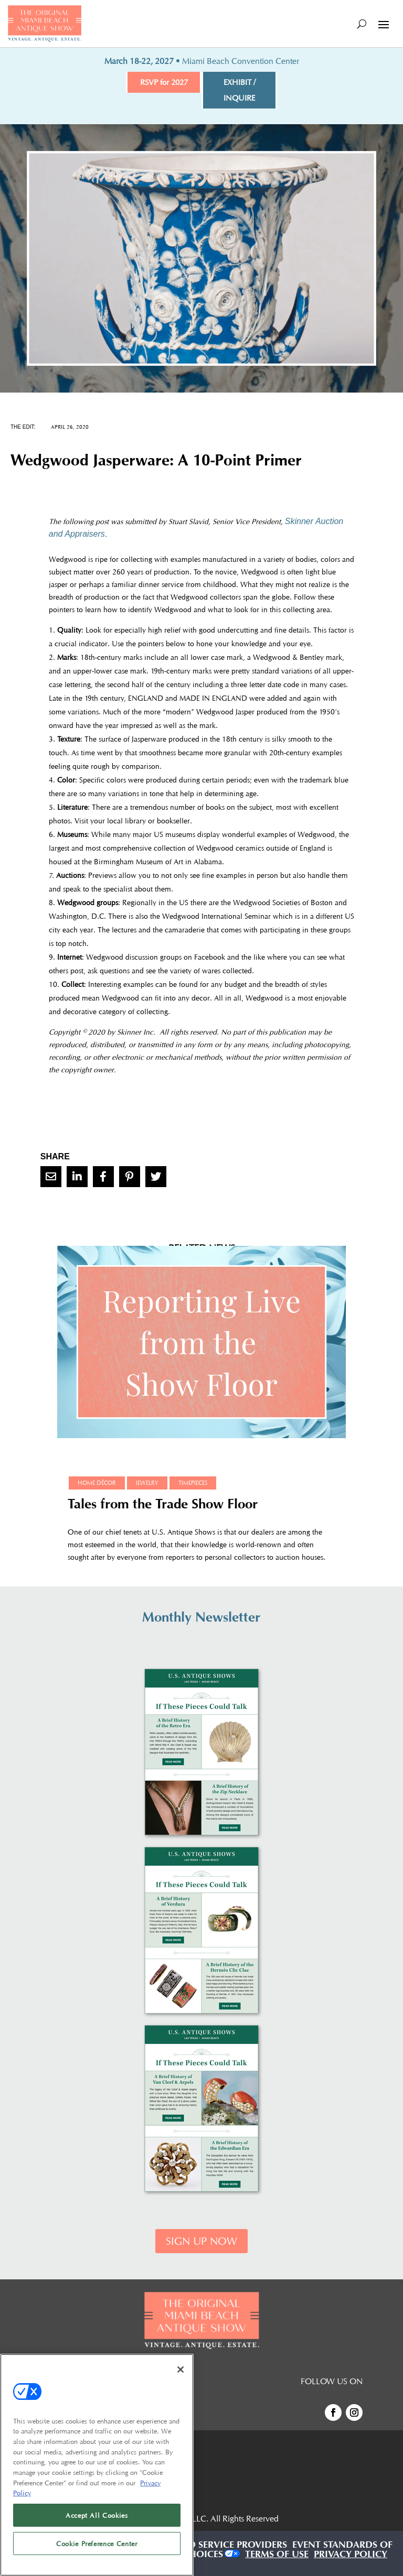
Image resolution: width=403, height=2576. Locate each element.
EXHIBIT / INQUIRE (240, 90)
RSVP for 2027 (164, 82)
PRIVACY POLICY (350, 2555)
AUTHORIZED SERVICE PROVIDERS (211, 2546)
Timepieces (192, 1482)
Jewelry (147, 1482)
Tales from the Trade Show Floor (163, 1506)
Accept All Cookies (97, 2515)
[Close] (180, 2369)
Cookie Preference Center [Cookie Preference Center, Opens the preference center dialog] (96, 2543)
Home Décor (97, 1482)
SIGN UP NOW (201, 2241)
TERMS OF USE (277, 2555)
